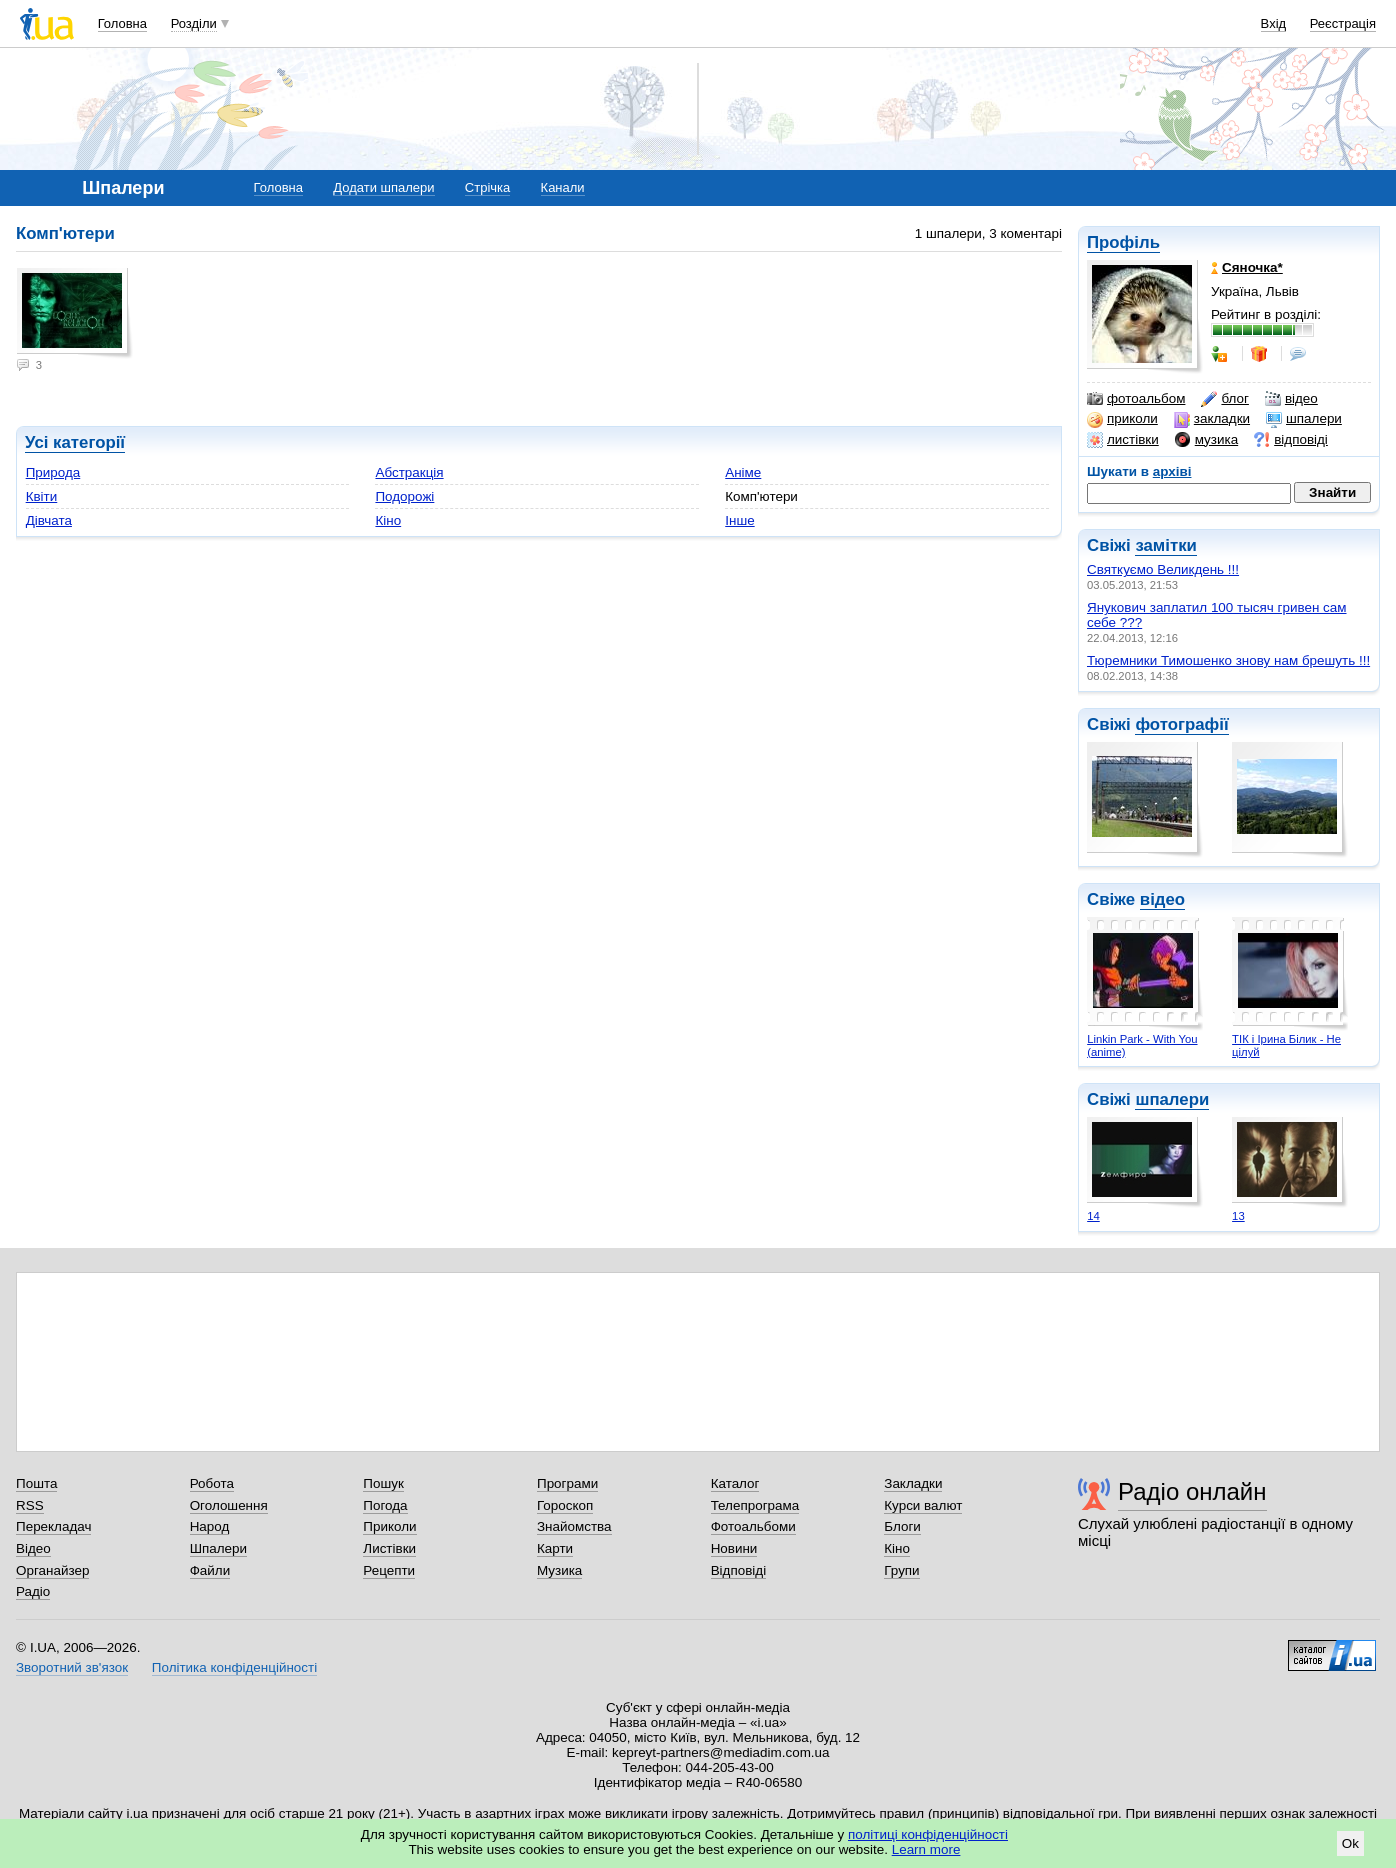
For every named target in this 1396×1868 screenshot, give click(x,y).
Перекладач (53, 1526)
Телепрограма (755, 1505)
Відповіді (739, 1570)
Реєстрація (1343, 23)
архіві (1172, 471)
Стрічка (487, 187)
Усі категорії (75, 442)
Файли (210, 1570)
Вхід (1274, 23)
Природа (53, 472)
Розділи (194, 23)
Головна (122, 23)
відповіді (1291, 440)
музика (1206, 440)
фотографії (1181, 724)
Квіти (42, 496)
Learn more (926, 1849)
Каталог (735, 1483)
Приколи (389, 1526)
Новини (734, 1548)
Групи (901, 1570)
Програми (567, 1483)
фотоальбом (1136, 399)
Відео (33, 1548)
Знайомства (574, 1526)
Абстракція (409, 472)
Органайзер (52, 1570)
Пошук (383, 1483)
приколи (1122, 419)
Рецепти (389, 1570)
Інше (739, 520)
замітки (1166, 545)
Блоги (902, 1526)
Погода (385, 1505)
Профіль (1123, 242)
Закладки (913, 1483)
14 (1093, 1216)
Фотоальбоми (753, 1526)
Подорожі (404, 496)
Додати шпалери (383, 187)
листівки (1123, 440)
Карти (555, 1548)
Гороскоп (565, 1505)
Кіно (388, 520)
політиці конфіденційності (928, 1834)
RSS (30, 1505)
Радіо (33, 1591)
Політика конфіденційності (234, 1667)
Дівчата (49, 520)
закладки (1212, 419)
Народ (210, 1526)
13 (1238, 1216)
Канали (563, 187)
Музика (559, 1570)
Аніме (743, 472)
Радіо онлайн (1192, 1491)
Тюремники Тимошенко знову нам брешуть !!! (1228, 660)
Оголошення (229, 1505)
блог (1224, 399)
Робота (212, 1483)
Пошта (36, 1483)
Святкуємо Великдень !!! (1163, 569)
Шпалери (218, 1548)
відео (1291, 399)
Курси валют (923, 1505)
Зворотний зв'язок (72, 1667)
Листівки (389, 1548)
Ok (1350, 1843)
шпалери (1304, 419)
